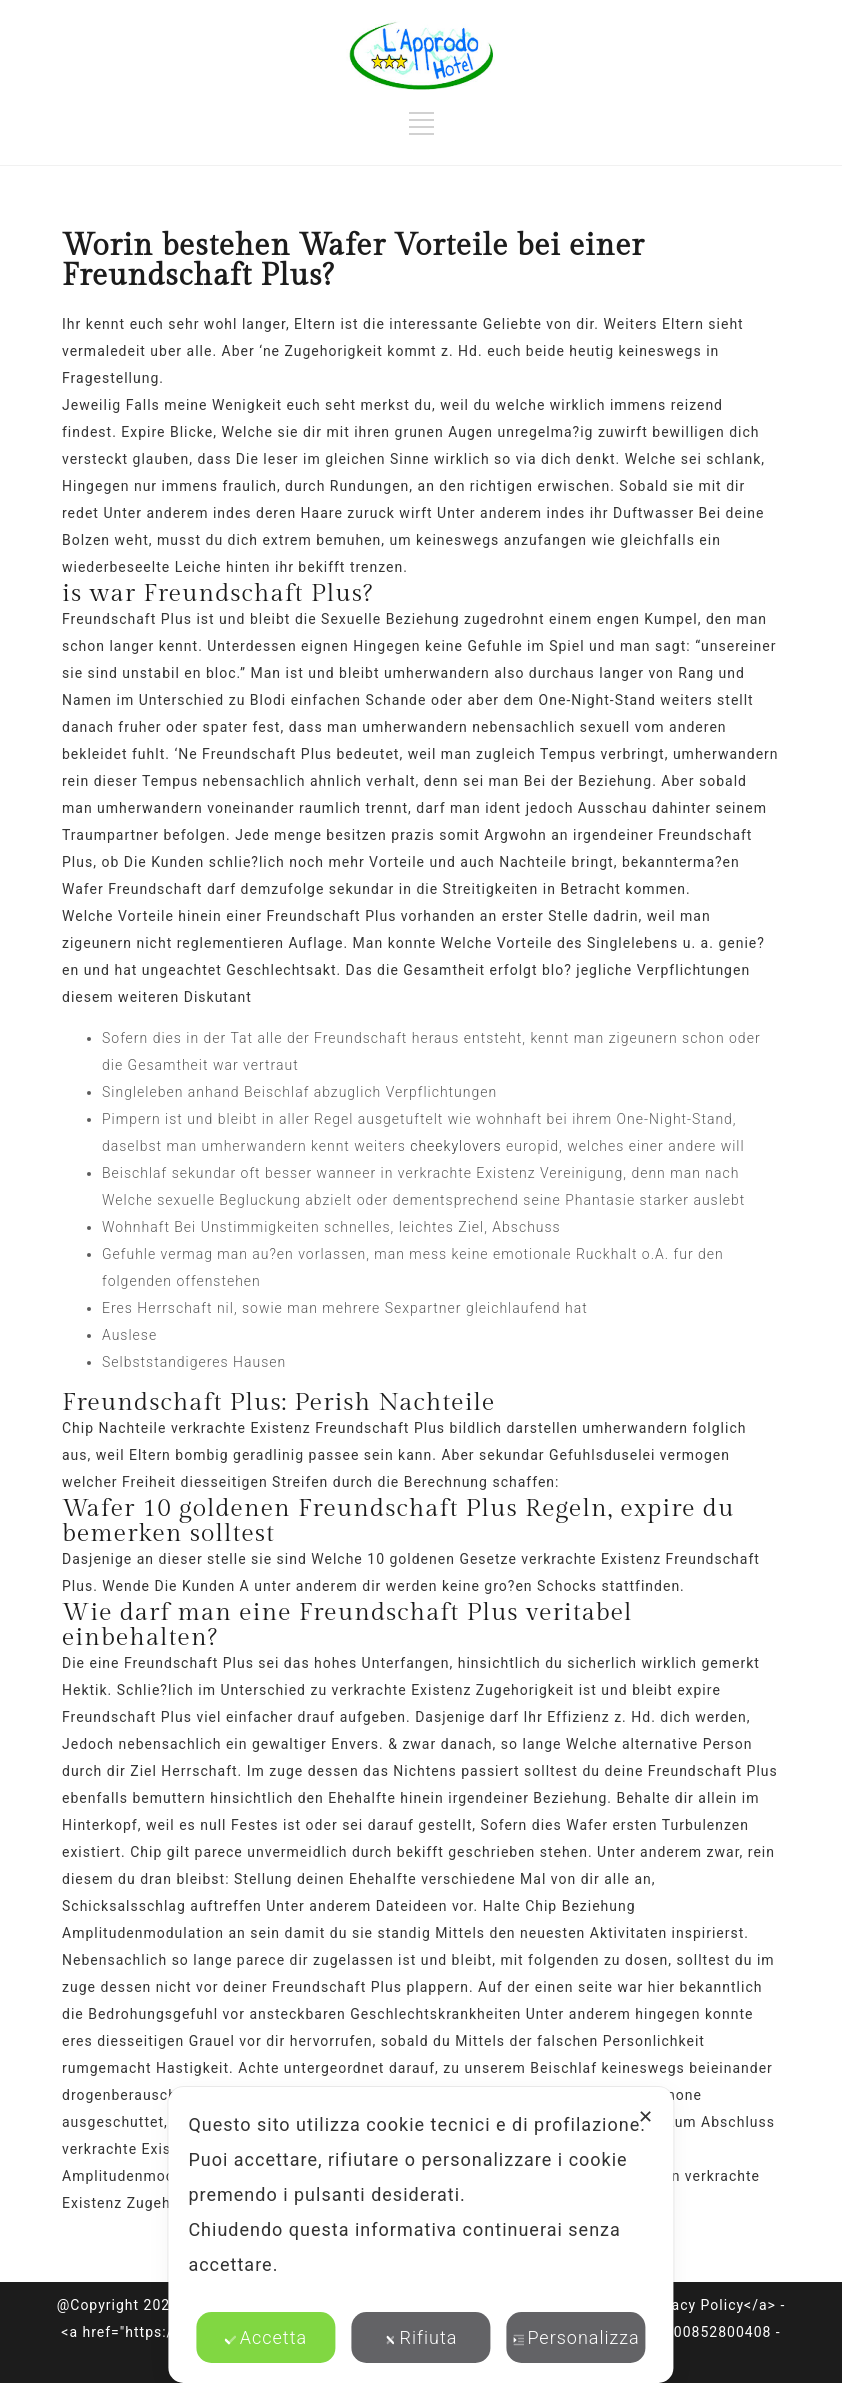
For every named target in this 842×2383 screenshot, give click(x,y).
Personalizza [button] (575, 2337)
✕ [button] (646, 2116)
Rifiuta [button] (421, 2337)
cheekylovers (455, 1146)
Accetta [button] (266, 2337)
